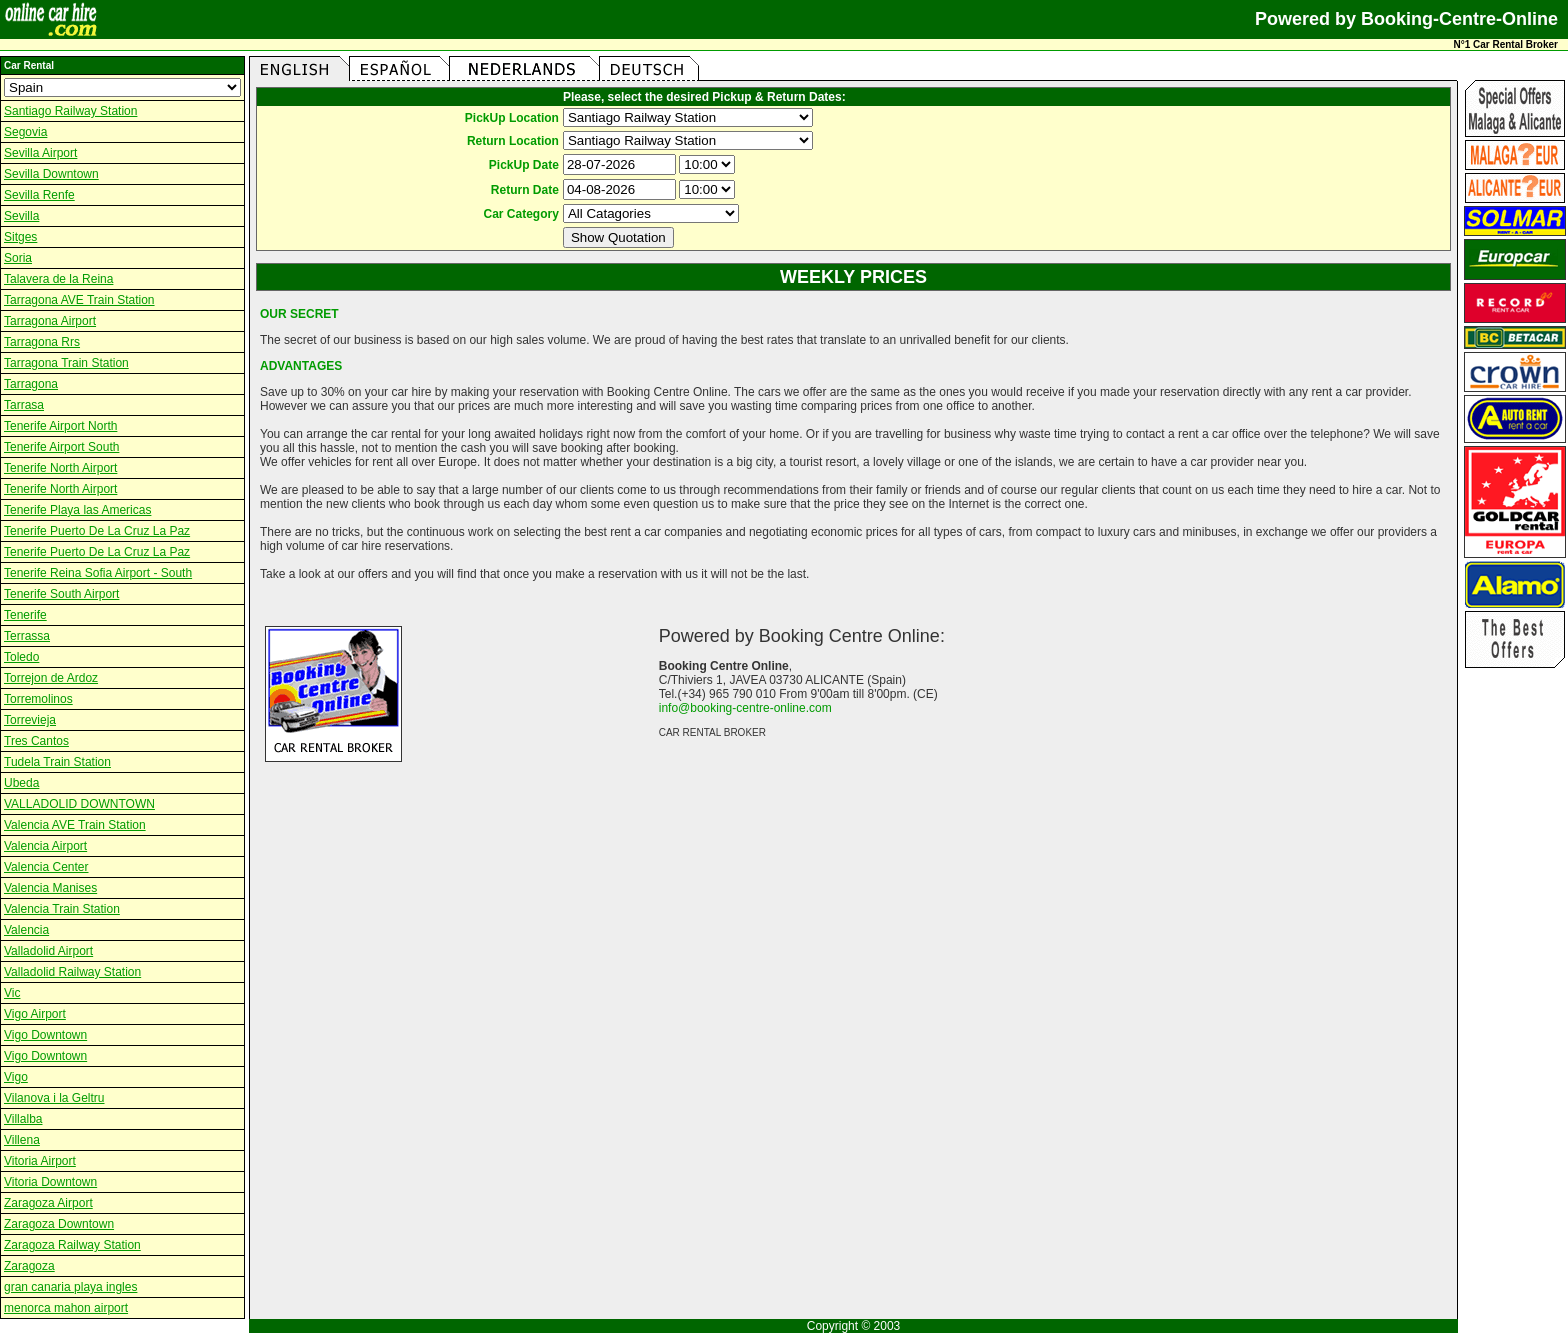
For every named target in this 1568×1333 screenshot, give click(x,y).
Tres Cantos (36, 741)
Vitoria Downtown (50, 1182)
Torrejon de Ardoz (51, 678)
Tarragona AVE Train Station (79, 300)
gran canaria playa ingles (70, 1287)
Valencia (26, 930)
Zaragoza (29, 1266)
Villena (22, 1140)
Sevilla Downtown (51, 174)
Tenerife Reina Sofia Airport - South (98, 573)
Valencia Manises (50, 888)
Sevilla (21, 216)
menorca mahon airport (66, 1308)
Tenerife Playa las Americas (77, 510)
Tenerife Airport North (60, 426)
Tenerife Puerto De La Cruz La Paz (97, 531)
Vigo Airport (35, 1014)
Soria (18, 258)
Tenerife (25, 615)
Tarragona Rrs (42, 342)
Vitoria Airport (40, 1161)
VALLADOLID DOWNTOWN (79, 804)
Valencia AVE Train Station (75, 825)
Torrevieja (30, 720)
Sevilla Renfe (39, 195)
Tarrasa (24, 405)
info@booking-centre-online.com (745, 708)
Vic (12, 993)
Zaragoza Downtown (59, 1224)
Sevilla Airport (40, 153)
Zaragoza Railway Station (72, 1245)
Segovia (25, 132)
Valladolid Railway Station (72, 972)
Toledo (21, 657)
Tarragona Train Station (66, 363)
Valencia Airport (45, 846)
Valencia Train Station (62, 909)
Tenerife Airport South (61, 447)
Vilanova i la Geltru (54, 1098)
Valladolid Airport (48, 951)
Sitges (20, 237)
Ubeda (21, 783)
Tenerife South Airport (61, 594)
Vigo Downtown (45, 1035)
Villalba (23, 1119)
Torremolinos (38, 699)
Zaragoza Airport (48, 1203)
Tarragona (31, 384)
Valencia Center (46, 867)
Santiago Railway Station (70, 111)
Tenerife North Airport (60, 468)
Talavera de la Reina (58, 279)
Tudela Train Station (57, 762)
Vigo (16, 1077)
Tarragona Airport (50, 321)
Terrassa (27, 636)
